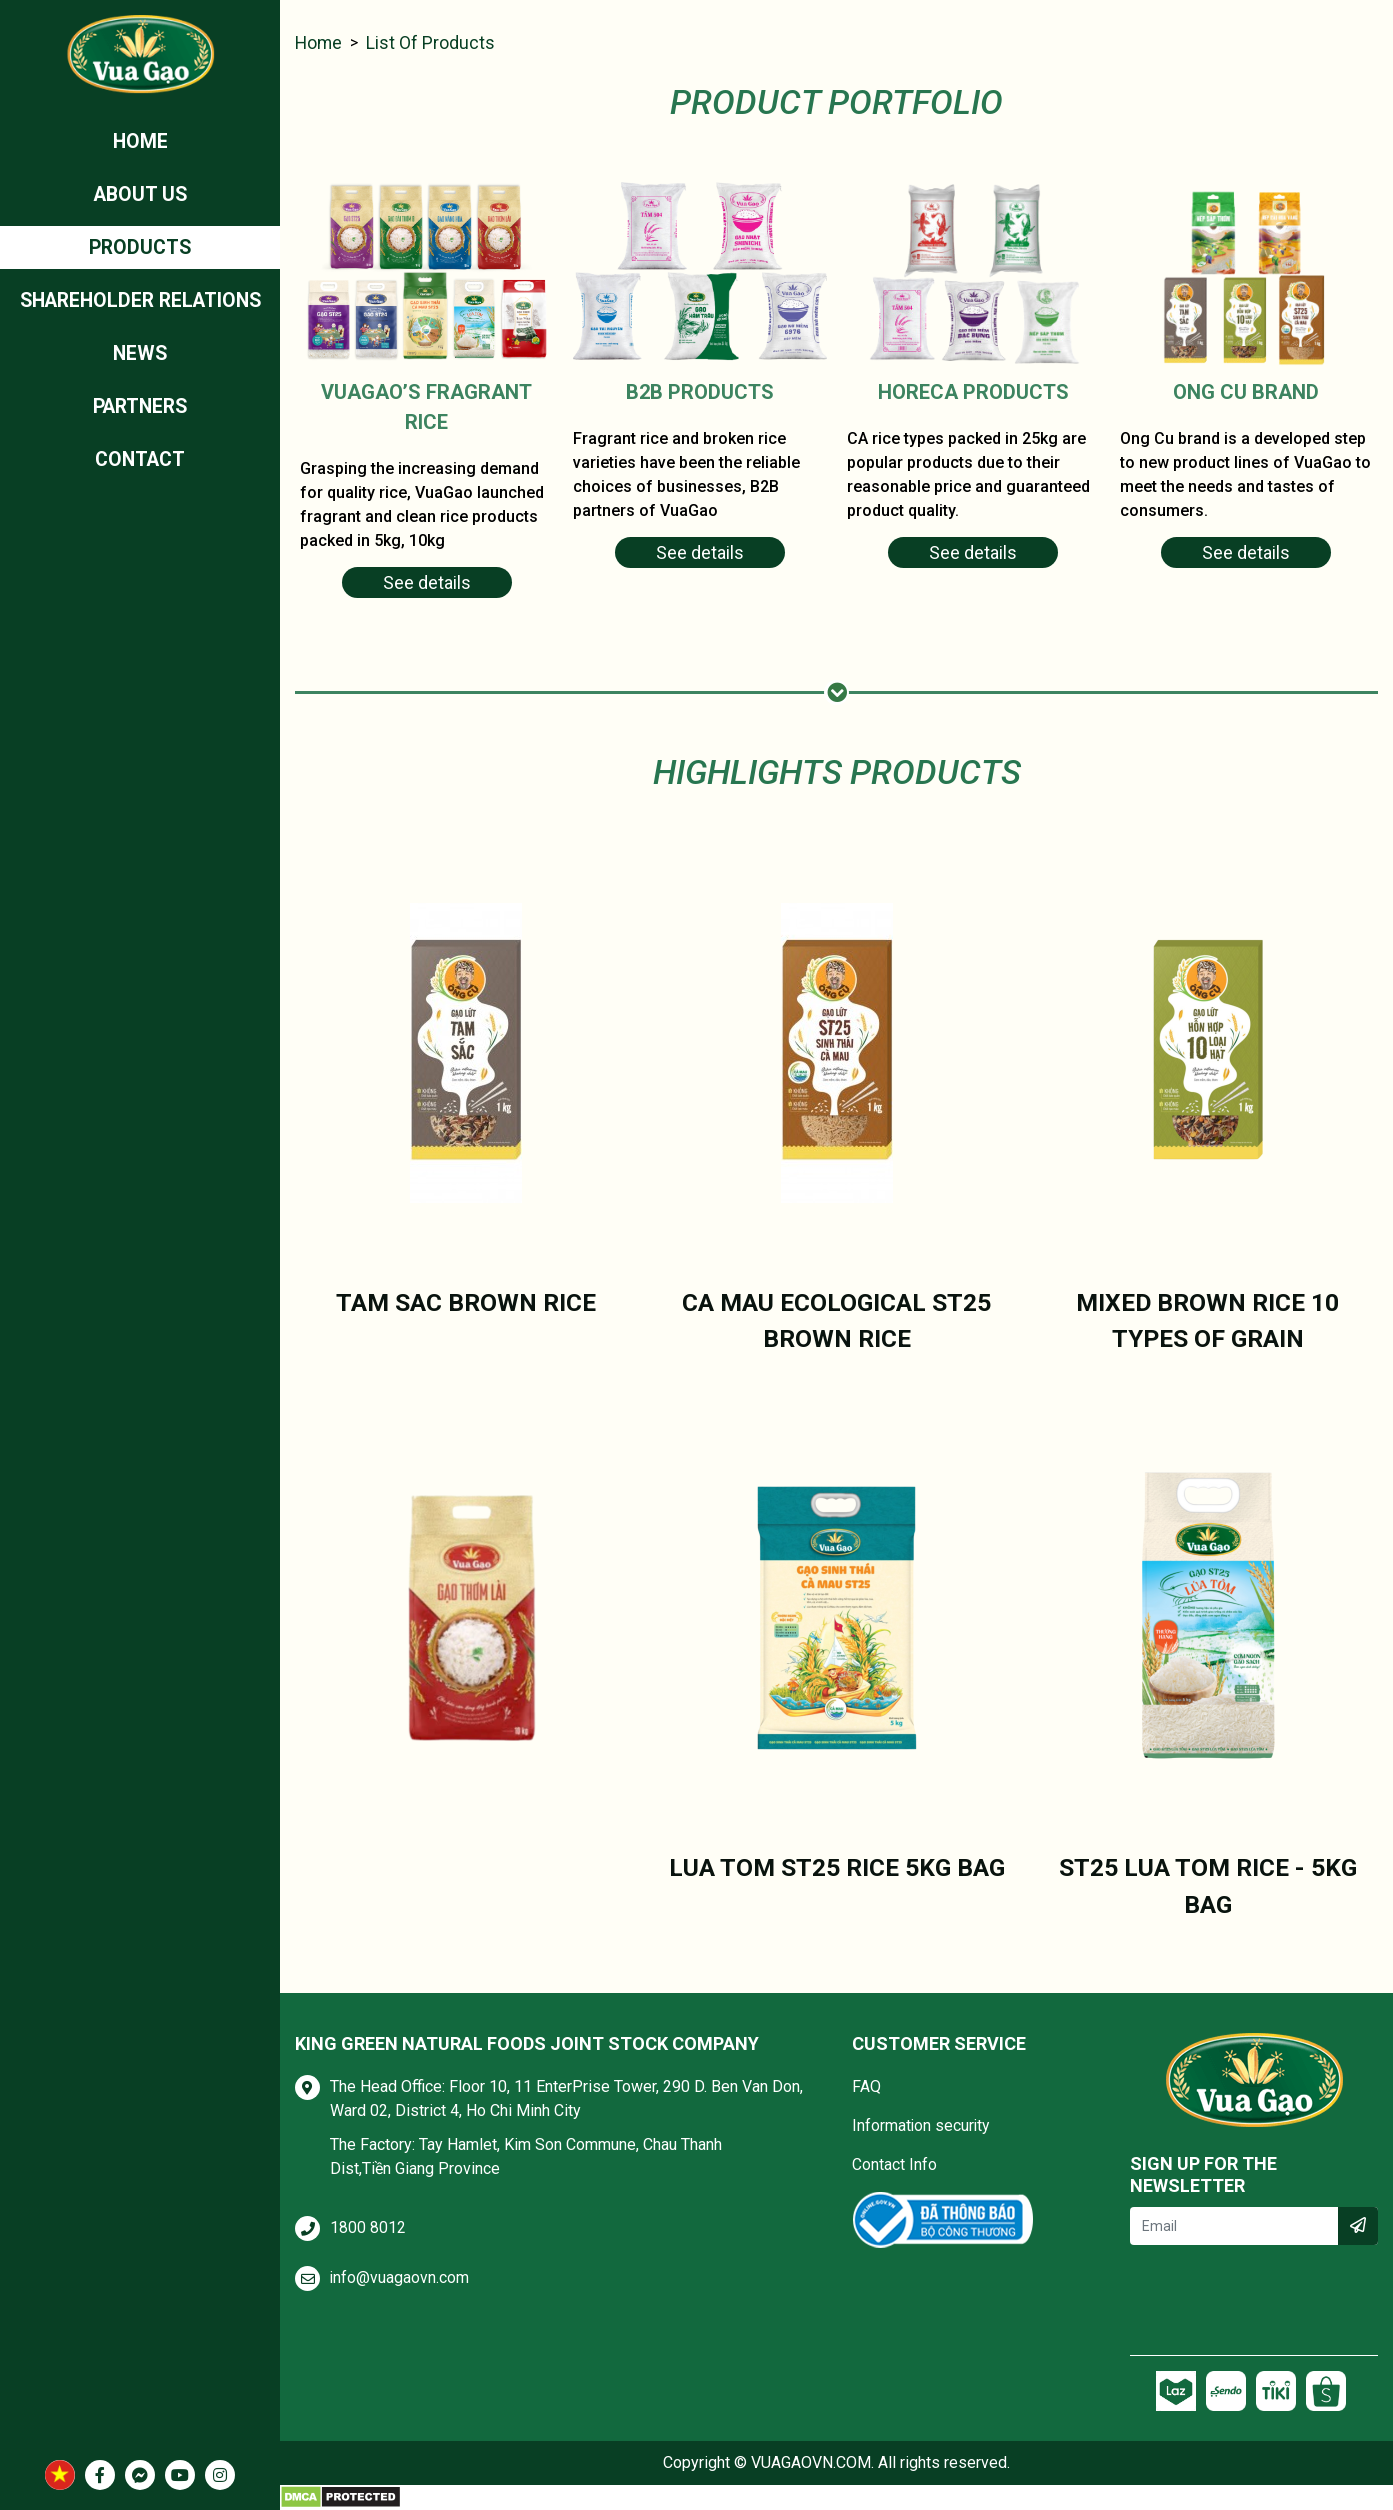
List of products (432, 43)
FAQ (866, 2086)
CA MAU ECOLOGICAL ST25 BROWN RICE (836, 1321)
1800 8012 (368, 2227)
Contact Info (894, 2164)
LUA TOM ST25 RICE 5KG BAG (836, 1867)
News (140, 358)
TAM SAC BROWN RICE (465, 1302)
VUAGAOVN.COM (811, 2462)
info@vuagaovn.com (400, 2277)
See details (427, 583)
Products (140, 250)
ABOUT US (140, 196)
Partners (140, 412)
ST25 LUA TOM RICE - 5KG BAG (1208, 1886)
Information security (922, 2125)
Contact (140, 466)
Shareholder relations (140, 304)
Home (140, 142)
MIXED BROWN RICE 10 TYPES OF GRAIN (1208, 1321)
